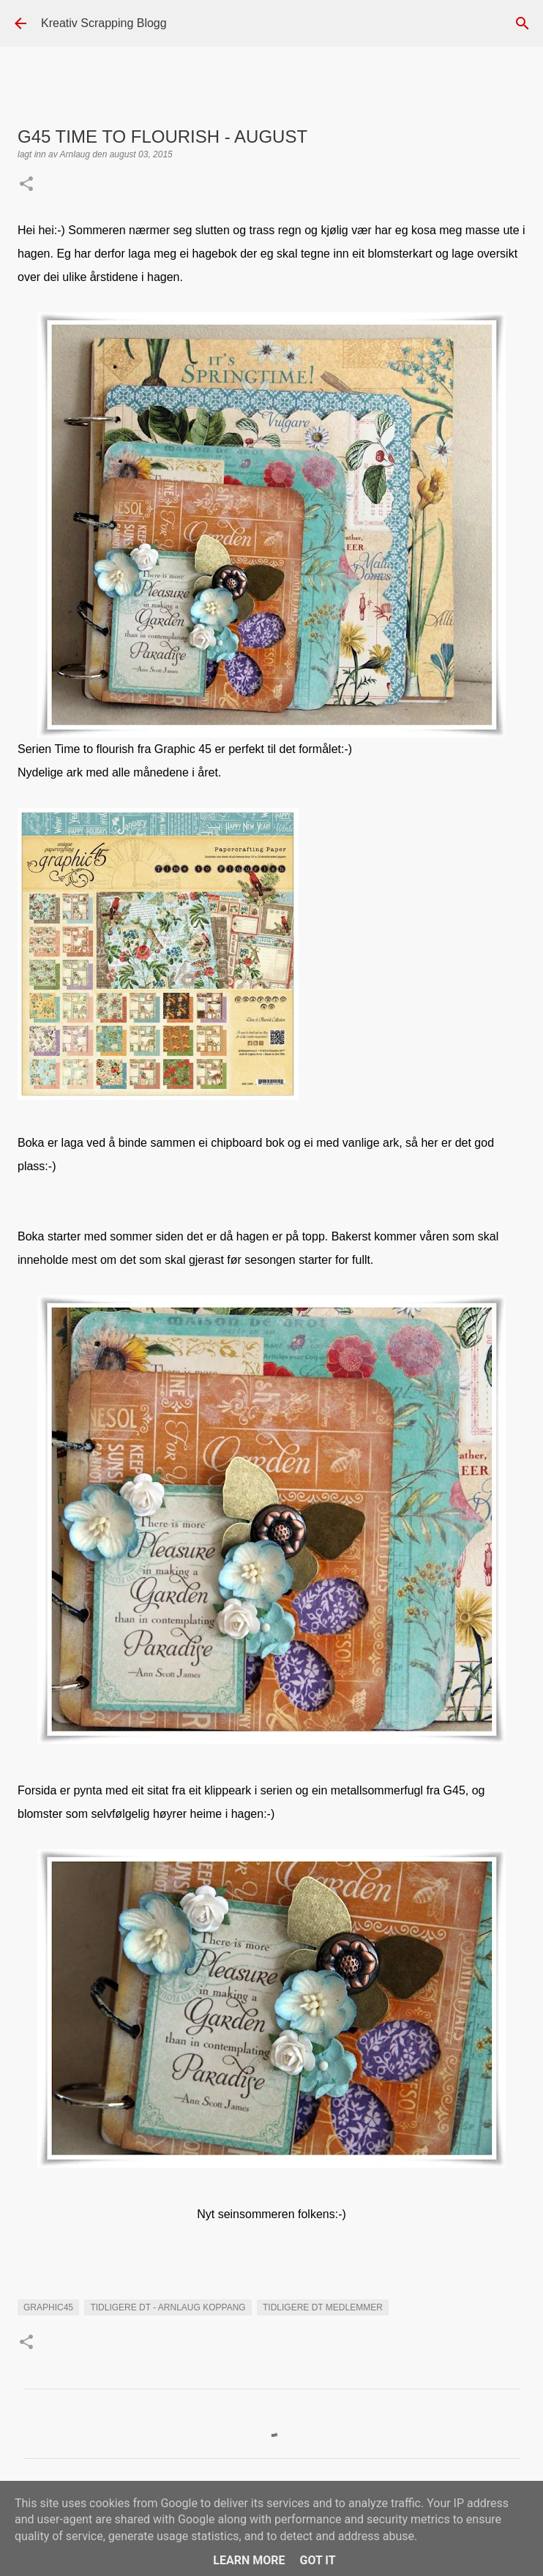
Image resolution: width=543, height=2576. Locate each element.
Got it (317, 2560)
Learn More (249, 2560)
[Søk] (522, 23)
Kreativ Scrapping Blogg (104, 23)
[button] (26, 185)
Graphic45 (48, 2307)
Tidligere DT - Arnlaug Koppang (167, 2307)
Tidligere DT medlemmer (323, 2307)
